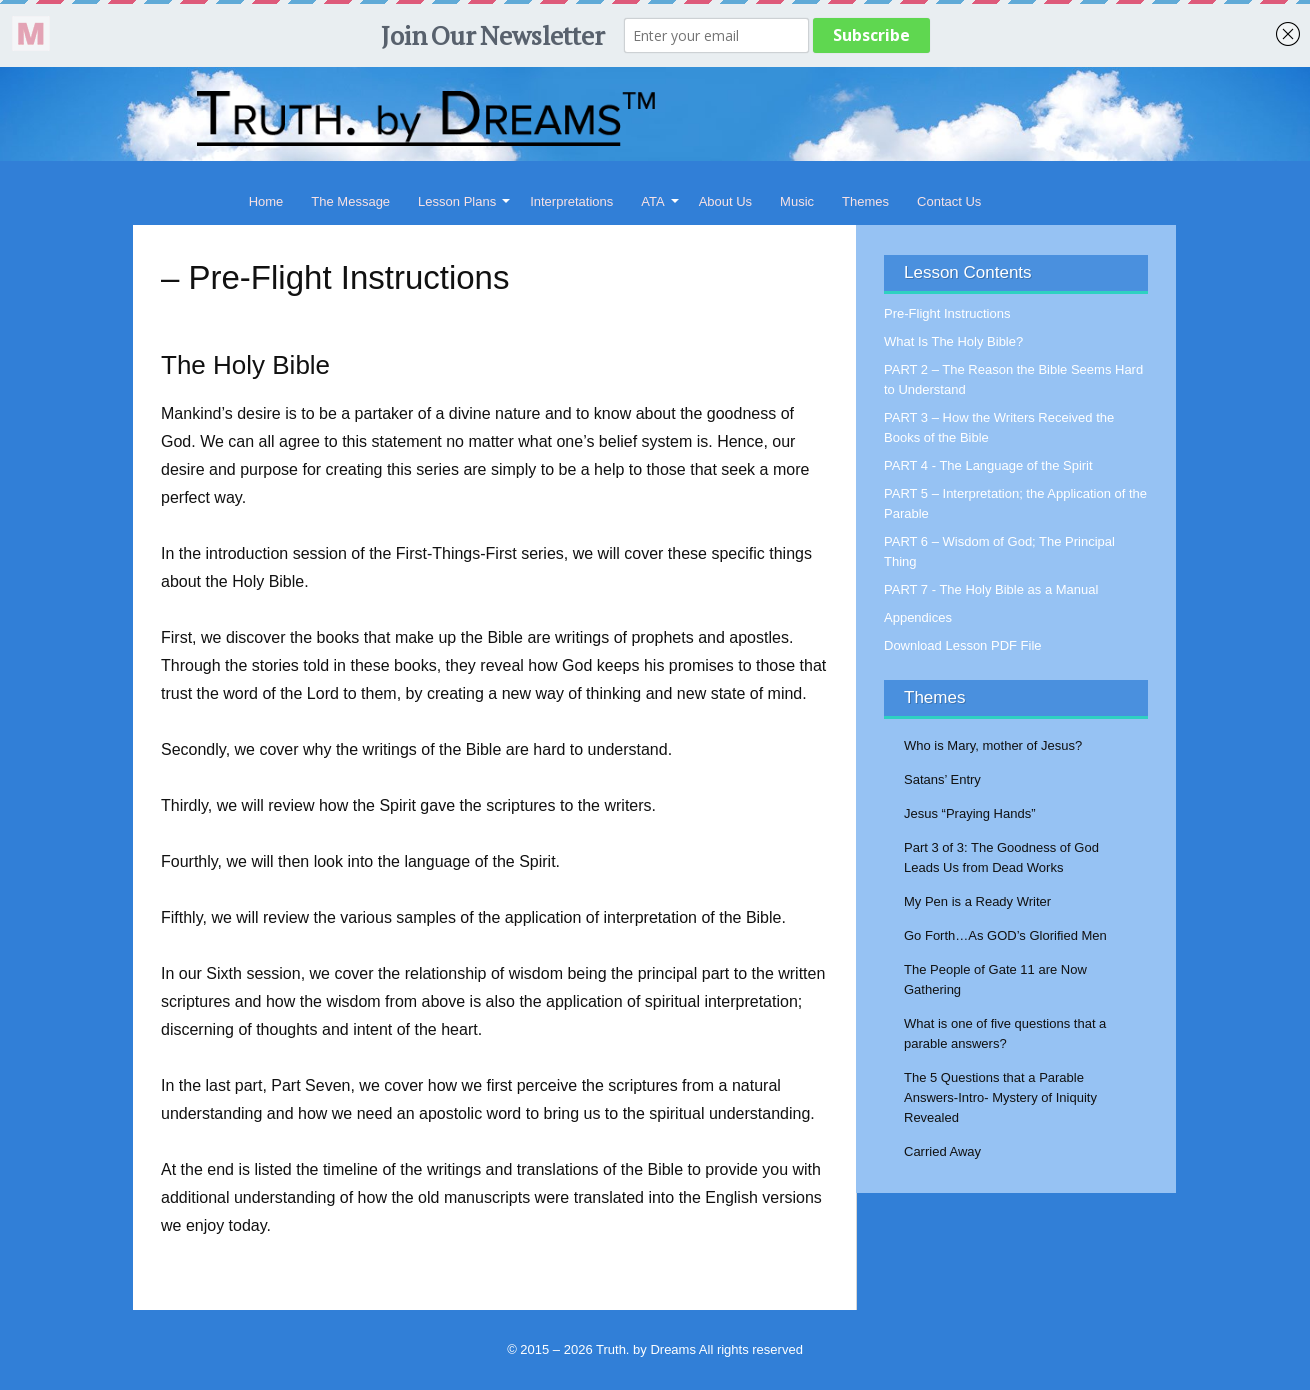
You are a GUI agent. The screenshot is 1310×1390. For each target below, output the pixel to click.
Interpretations (571, 201)
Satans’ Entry (942, 779)
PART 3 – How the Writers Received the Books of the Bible (999, 427)
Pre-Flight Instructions (947, 313)
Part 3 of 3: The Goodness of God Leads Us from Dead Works (1001, 857)
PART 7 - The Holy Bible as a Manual (991, 589)
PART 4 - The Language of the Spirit (988, 465)
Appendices (918, 617)
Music (797, 201)
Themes (865, 201)
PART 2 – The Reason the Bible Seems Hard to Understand (1013, 379)
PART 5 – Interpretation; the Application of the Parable (1015, 503)
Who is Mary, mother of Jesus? (993, 745)
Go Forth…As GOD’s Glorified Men (1005, 935)
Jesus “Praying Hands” (970, 813)
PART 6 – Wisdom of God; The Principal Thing (999, 551)
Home (266, 201)
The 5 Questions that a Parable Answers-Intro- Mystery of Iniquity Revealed (1000, 1097)
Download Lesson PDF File (963, 645)
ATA (652, 201)
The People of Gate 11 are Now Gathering (995, 979)
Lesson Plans (457, 201)
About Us (725, 201)
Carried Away (942, 1151)
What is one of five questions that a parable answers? (1005, 1033)
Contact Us (949, 201)
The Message (350, 201)
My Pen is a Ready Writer (977, 901)
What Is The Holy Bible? (953, 341)
